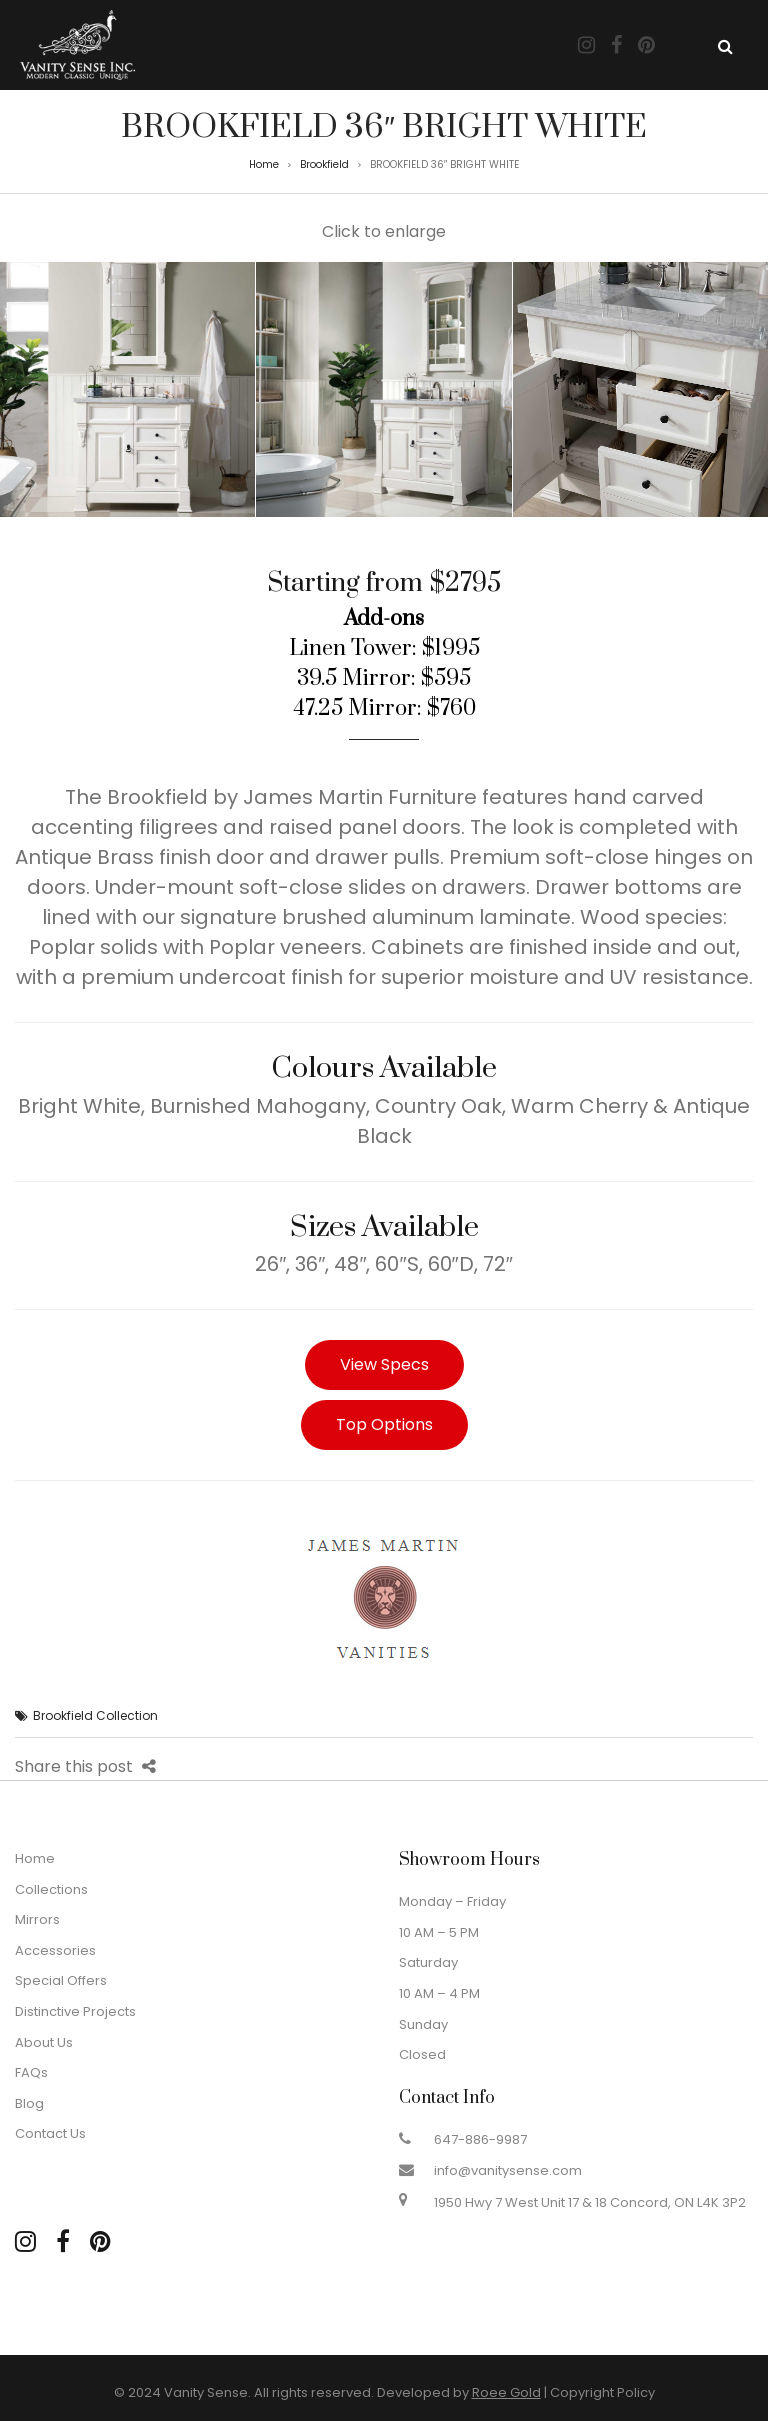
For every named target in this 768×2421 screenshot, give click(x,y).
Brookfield (324, 164)
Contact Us (50, 2133)
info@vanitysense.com (508, 2170)
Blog (29, 2103)
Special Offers (61, 1980)
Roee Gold (506, 2392)
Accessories (55, 1950)
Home (264, 164)
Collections (51, 1889)
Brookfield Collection (95, 1715)
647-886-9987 (480, 2139)
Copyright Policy (602, 2392)
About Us (44, 2042)
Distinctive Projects (75, 2011)
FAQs (31, 2072)
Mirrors (37, 1919)
